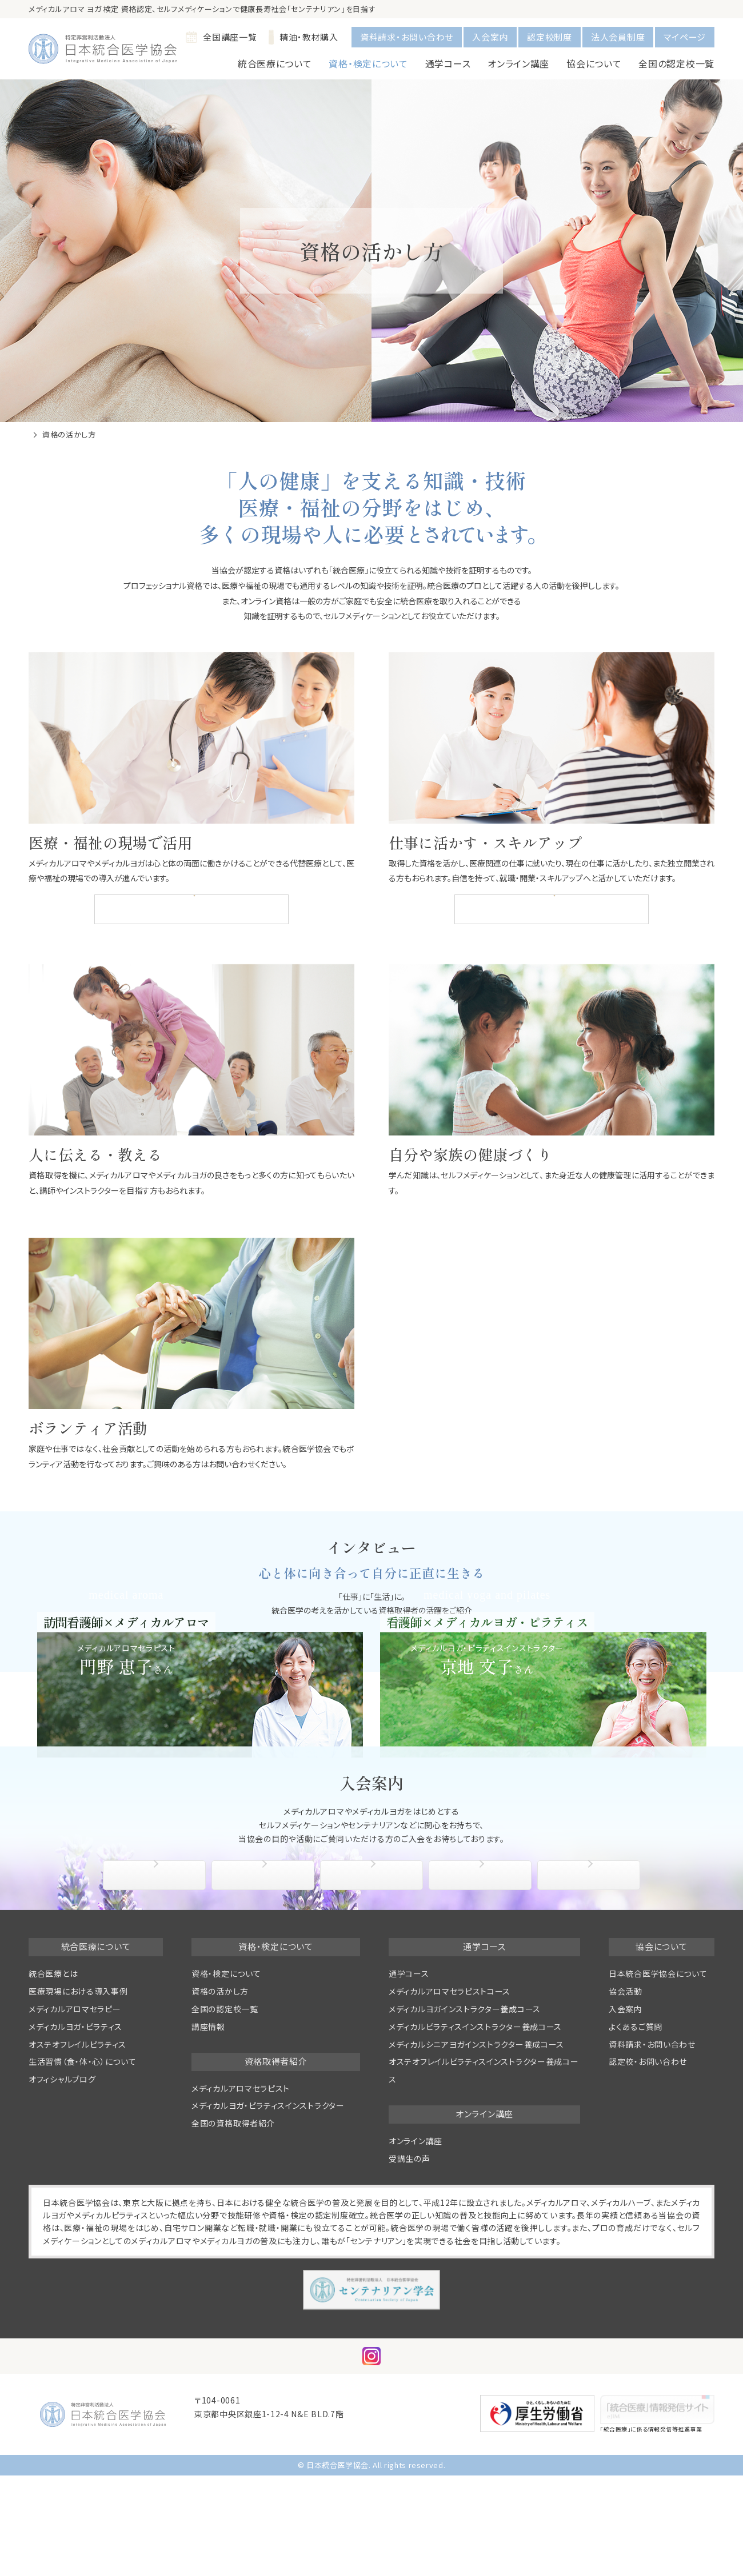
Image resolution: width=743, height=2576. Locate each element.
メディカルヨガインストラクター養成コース (465, 2134)
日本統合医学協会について (658, 2099)
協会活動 (483, 2000)
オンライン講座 (415, 2266)
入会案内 (490, 37)
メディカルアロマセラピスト (240, 2213)
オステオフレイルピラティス (77, 2169)
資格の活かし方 (220, 2116)
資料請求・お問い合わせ (406, 37)
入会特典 (374, 2000)
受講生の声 (409, 2283)
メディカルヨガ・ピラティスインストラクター (268, 2231)
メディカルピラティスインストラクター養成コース (475, 2151)
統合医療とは (53, 2099)
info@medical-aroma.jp (244, 2552)
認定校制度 (549, 37)
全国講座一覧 (221, 37)
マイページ (685, 37)
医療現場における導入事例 (78, 2116)
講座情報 (208, 2151)
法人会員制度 (618, 37)
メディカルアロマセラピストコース (449, 2116)
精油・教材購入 (303, 37)
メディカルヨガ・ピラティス (75, 2151)
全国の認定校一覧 (676, 63)
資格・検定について (226, 2099)
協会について (157, 2000)
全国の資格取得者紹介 (549, 909)
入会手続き (265, 2000)
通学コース (409, 2099)
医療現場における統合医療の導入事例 (189, 909)
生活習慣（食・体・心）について (83, 2187)
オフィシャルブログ (62, 2204)
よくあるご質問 (591, 2000)
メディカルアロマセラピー (75, 2134)
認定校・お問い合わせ (648, 2187)
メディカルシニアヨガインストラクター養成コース (476, 2169)
